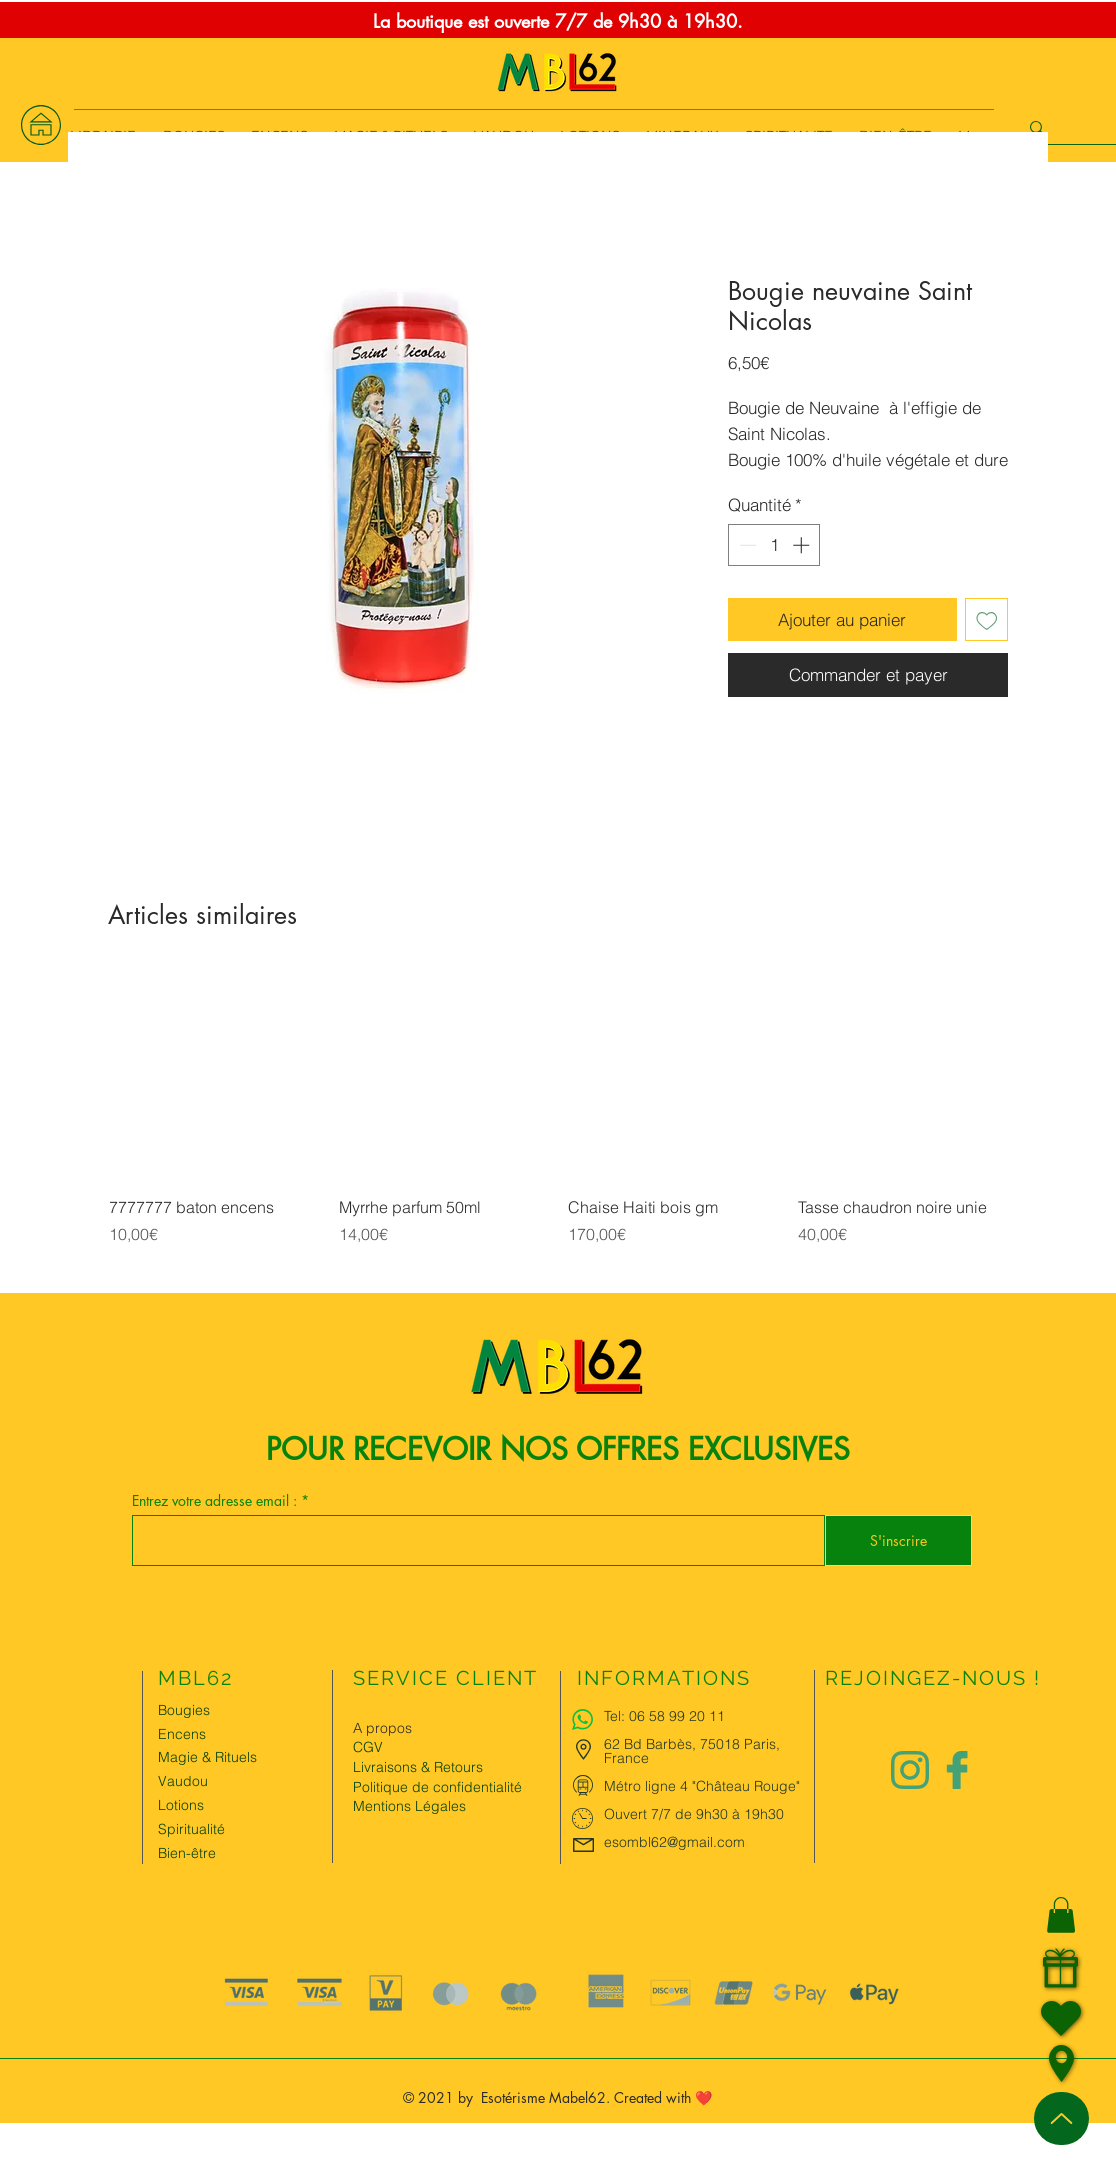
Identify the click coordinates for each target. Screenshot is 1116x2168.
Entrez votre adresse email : (216, 1501)
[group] (558, 1130)
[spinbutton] (774, 545)
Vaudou (183, 1781)
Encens (182, 1734)
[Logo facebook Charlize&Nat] (958, 1770)
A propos (382, 1728)
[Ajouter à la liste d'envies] (987, 620)
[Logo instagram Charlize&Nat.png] (910, 1770)
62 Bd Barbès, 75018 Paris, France (692, 1751)
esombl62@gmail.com (674, 1842)
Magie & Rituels (207, 1757)
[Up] (1061, 2118)
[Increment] (803, 545)
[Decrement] (746, 545)
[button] (1061, 1915)
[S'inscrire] (898, 1540)
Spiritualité (191, 1829)
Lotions (181, 1805)
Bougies (184, 1710)
